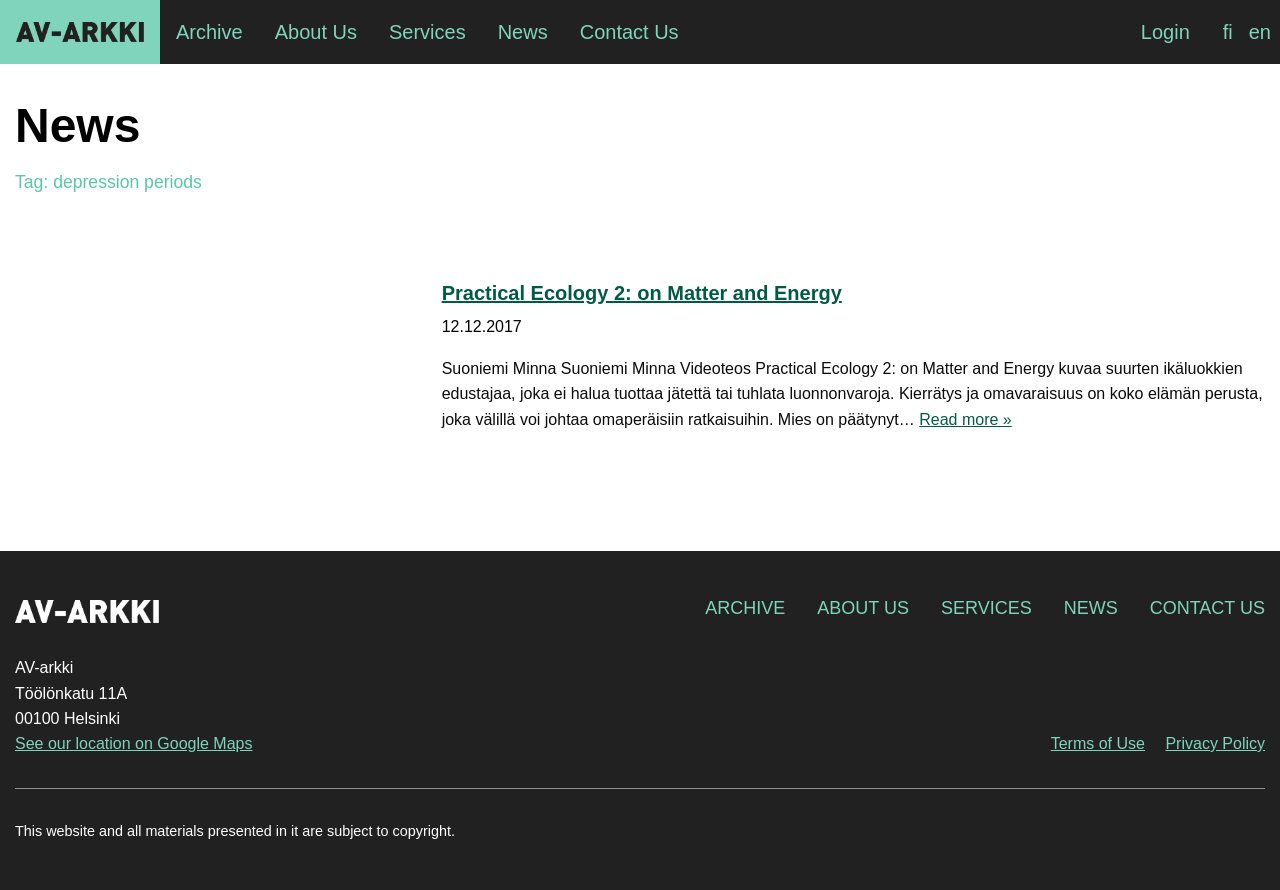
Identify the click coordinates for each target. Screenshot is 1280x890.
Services (986, 608)
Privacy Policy (1215, 743)
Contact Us (1207, 608)
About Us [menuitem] (316, 32)
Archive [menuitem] (209, 32)
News (1091, 608)
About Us (863, 608)
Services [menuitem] (427, 32)
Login (1165, 32)
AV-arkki (80, 32)
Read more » (965, 419)
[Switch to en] (1260, 32)
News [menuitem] (523, 32)
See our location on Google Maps (133, 743)
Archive (745, 608)
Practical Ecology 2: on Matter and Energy (642, 293)
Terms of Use (1098, 743)
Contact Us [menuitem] (629, 32)
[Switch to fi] (1228, 32)
